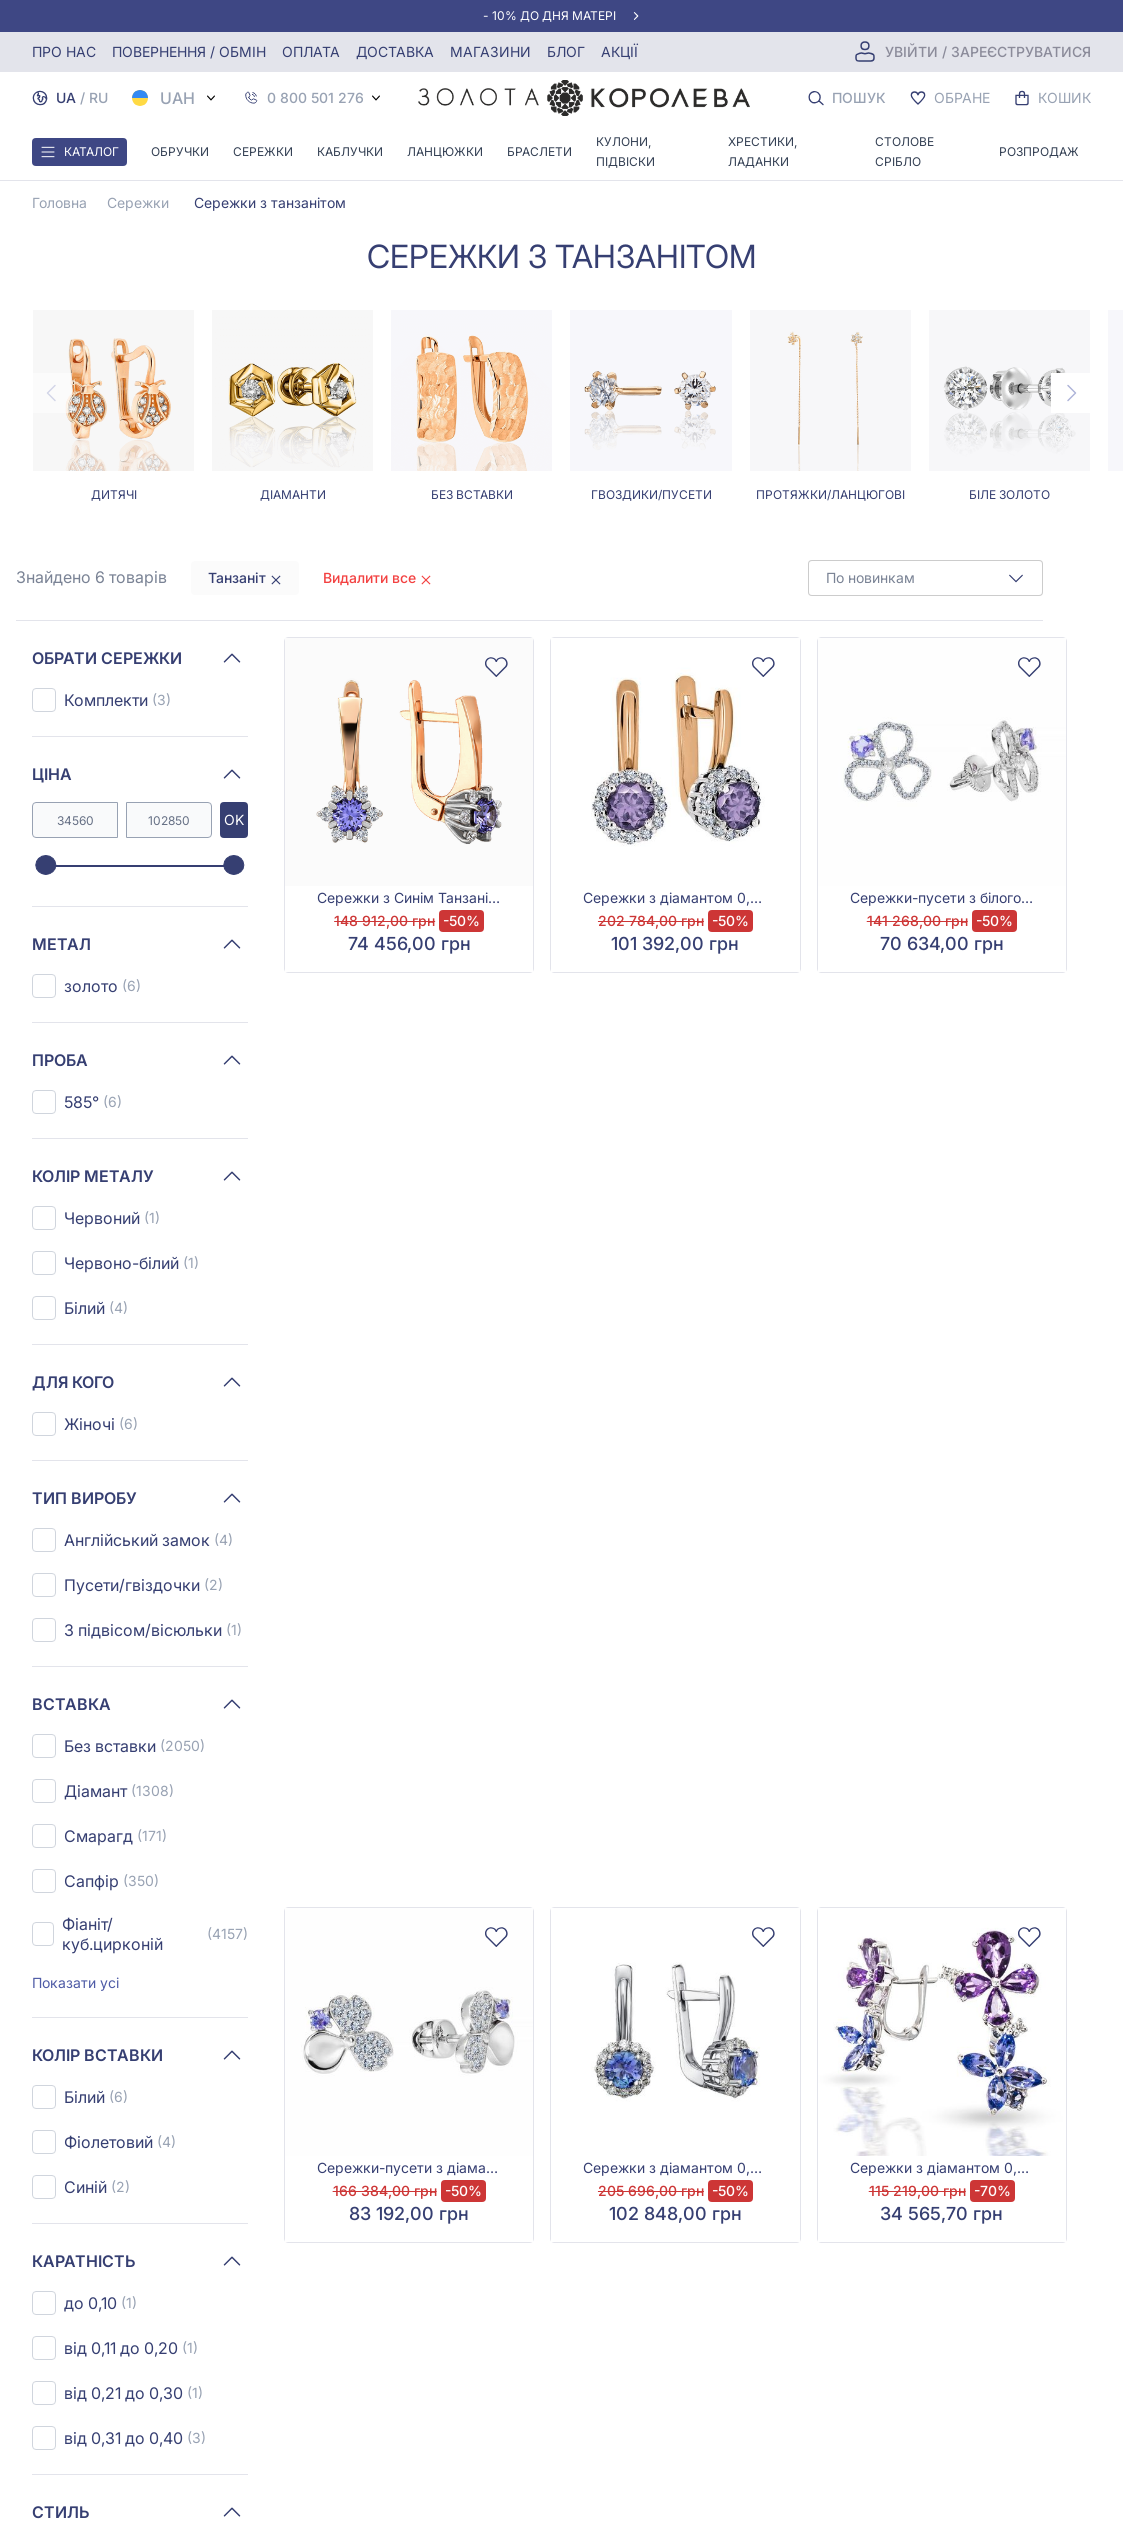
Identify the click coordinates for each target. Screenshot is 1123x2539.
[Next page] (1071, 393)
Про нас (64, 51)
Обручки (180, 151)
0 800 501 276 (315, 98)
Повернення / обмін (189, 51)
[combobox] (925, 578)
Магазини (490, 51)
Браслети (539, 151)
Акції (619, 51)
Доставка (395, 51)
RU (98, 97)
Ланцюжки (445, 151)
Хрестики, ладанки (762, 151)
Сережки (263, 151)
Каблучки (350, 151)
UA (66, 97)
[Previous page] (52, 393)
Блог (566, 51)
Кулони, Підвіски (625, 151)
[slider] (45, 866)
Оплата (311, 51)
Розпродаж (1039, 151)
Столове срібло (904, 151)
